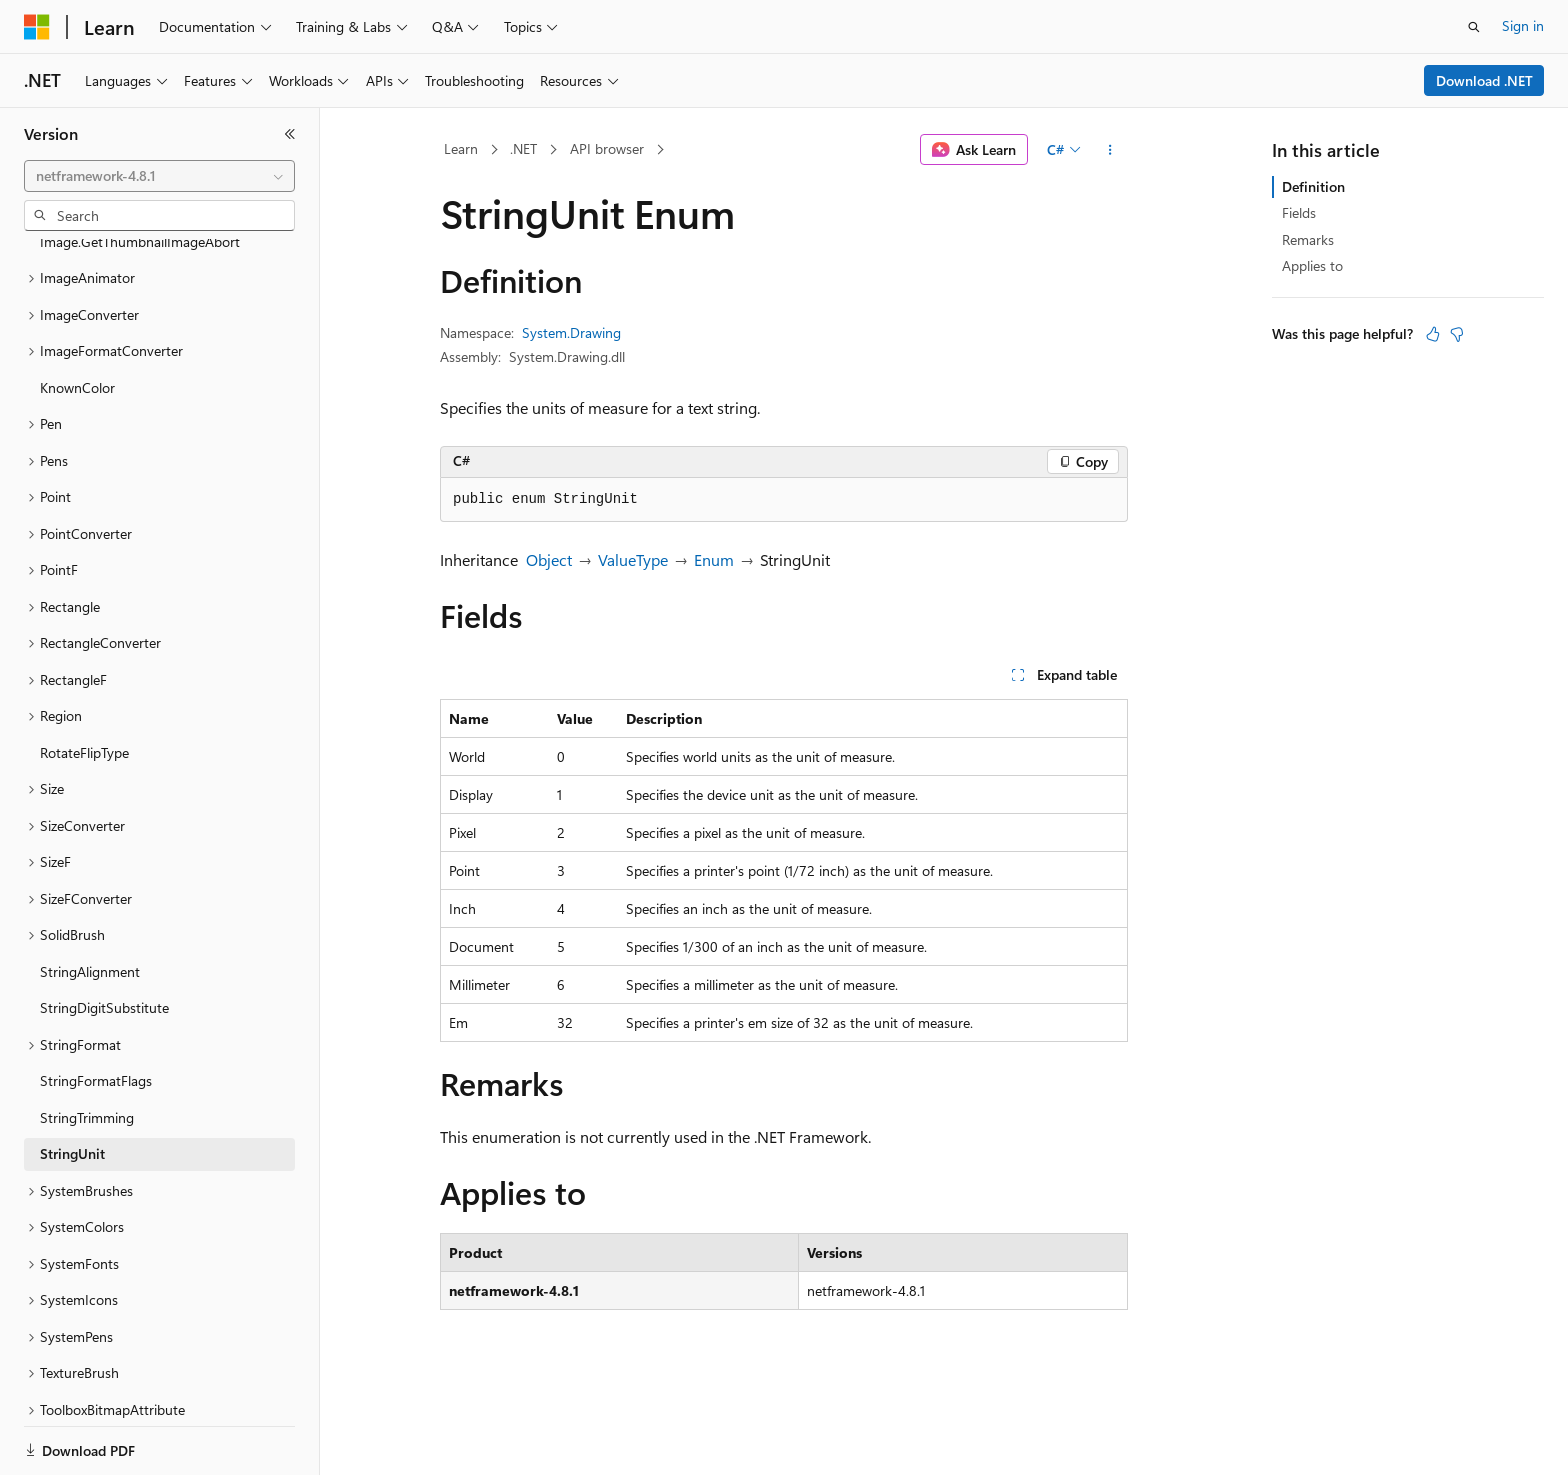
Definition (1313, 186)
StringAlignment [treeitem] (90, 902)
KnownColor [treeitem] (77, 318)
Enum (714, 559)
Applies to (1312, 265)
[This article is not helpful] (1457, 334)
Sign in (1523, 25)
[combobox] (159, 176)
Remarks (1308, 239)
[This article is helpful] (1433, 334)
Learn (461, 148)
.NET (523, 148)
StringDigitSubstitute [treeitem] (104, 938)
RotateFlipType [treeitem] (84, 683)
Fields (1299, 212)
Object (549, 559)
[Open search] (1474, 27)
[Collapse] (290, 134)
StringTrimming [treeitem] (87, 1048)
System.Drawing (571, 332)
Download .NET (1484, 80)
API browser (607, 148)
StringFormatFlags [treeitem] (96, 1011)
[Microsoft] (37, 27)
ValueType (633, 559)
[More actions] (1110, 150)
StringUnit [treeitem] (72, 1084)
